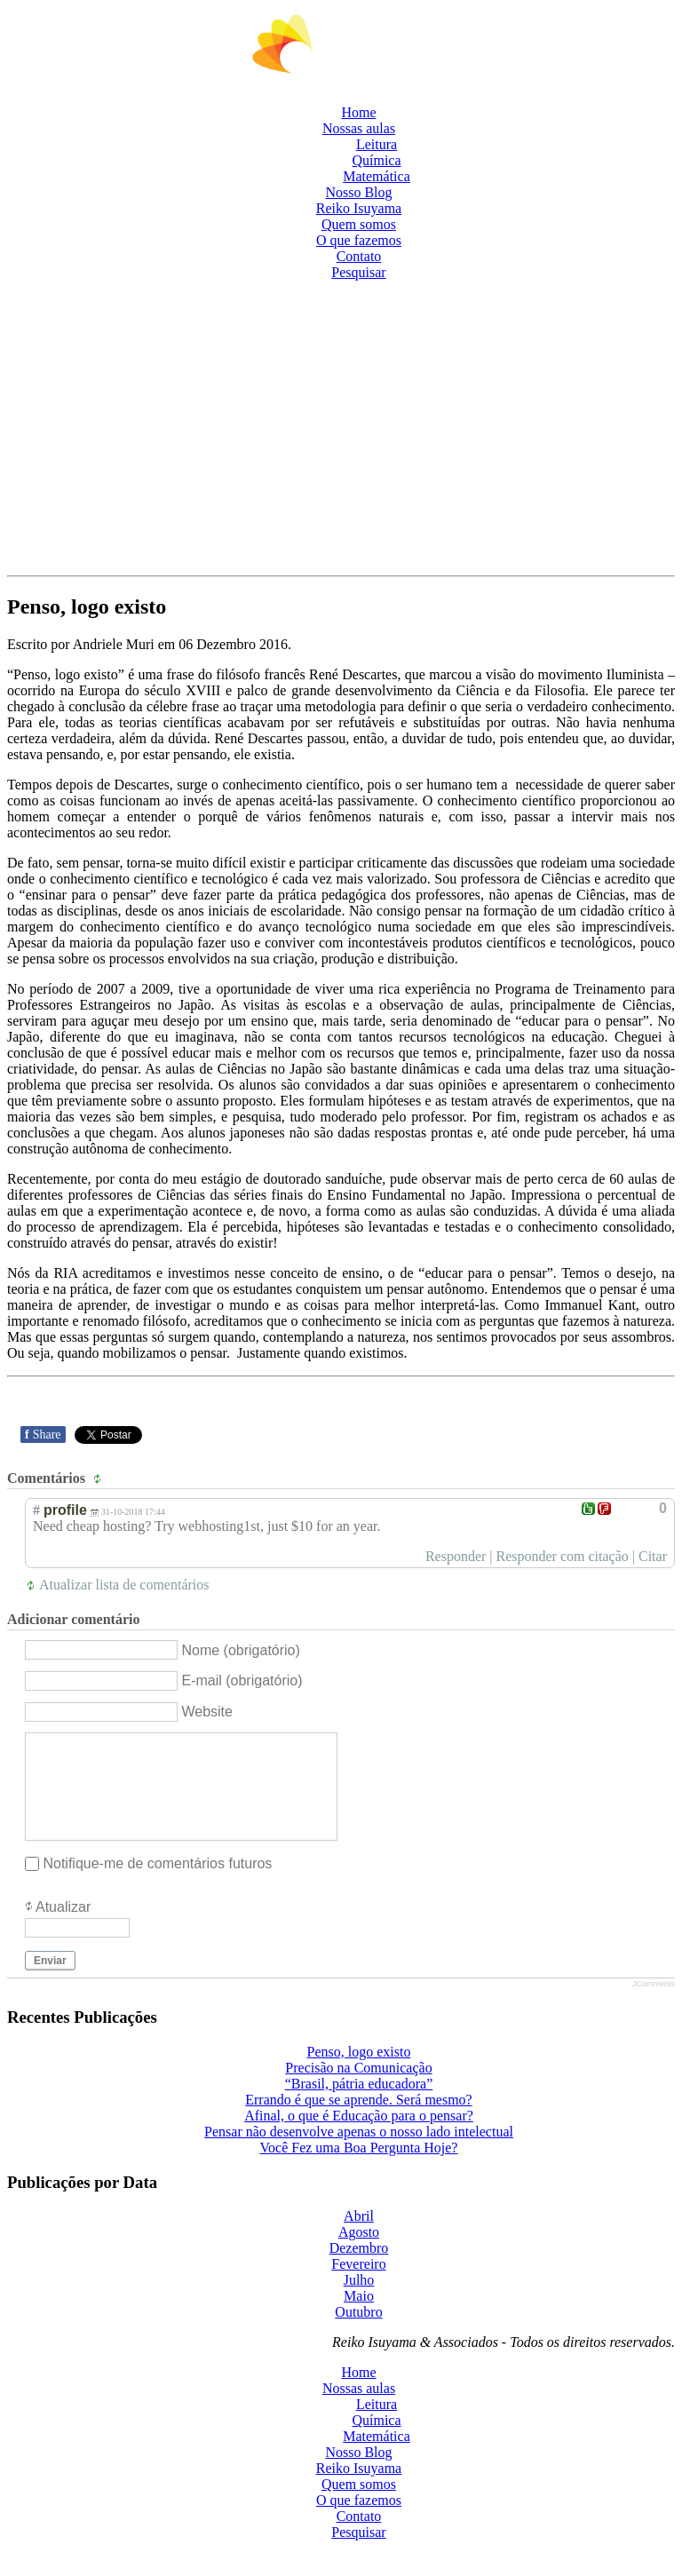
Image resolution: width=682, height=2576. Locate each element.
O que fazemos (358, 240)
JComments (653, 2005)
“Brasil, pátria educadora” (359, 2104)
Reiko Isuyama (358, 208)
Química (376, 160)
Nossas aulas (358, 128)
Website (207, 1711)
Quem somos (358, 224)
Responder (455, 1556)
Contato (359, 256)
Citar (652, 1556)
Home (358, 112)
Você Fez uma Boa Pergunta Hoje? (359, 2168)
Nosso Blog (358, 192)
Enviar (50, 1982)
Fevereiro (358, 2285)
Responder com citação (562, 1556)
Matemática (376, 176)
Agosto (358, 2253)
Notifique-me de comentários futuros (157, 1884)
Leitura (376, 144)
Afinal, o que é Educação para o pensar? (358, 2136)
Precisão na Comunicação (358, 2088)
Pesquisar (358, 272)
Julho (359, 2301)
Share (43, 1434)
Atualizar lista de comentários (124, 1584)
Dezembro (359, 2269)
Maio (359, 2317)
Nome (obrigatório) (240, 1649)
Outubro (358, 2333)
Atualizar (63, 1928)
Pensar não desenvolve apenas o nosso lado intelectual (358, 2152)
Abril (359, 2237)
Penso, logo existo (359, 2073)
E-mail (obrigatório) (241, 1680)
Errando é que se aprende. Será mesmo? (358, 2120)
